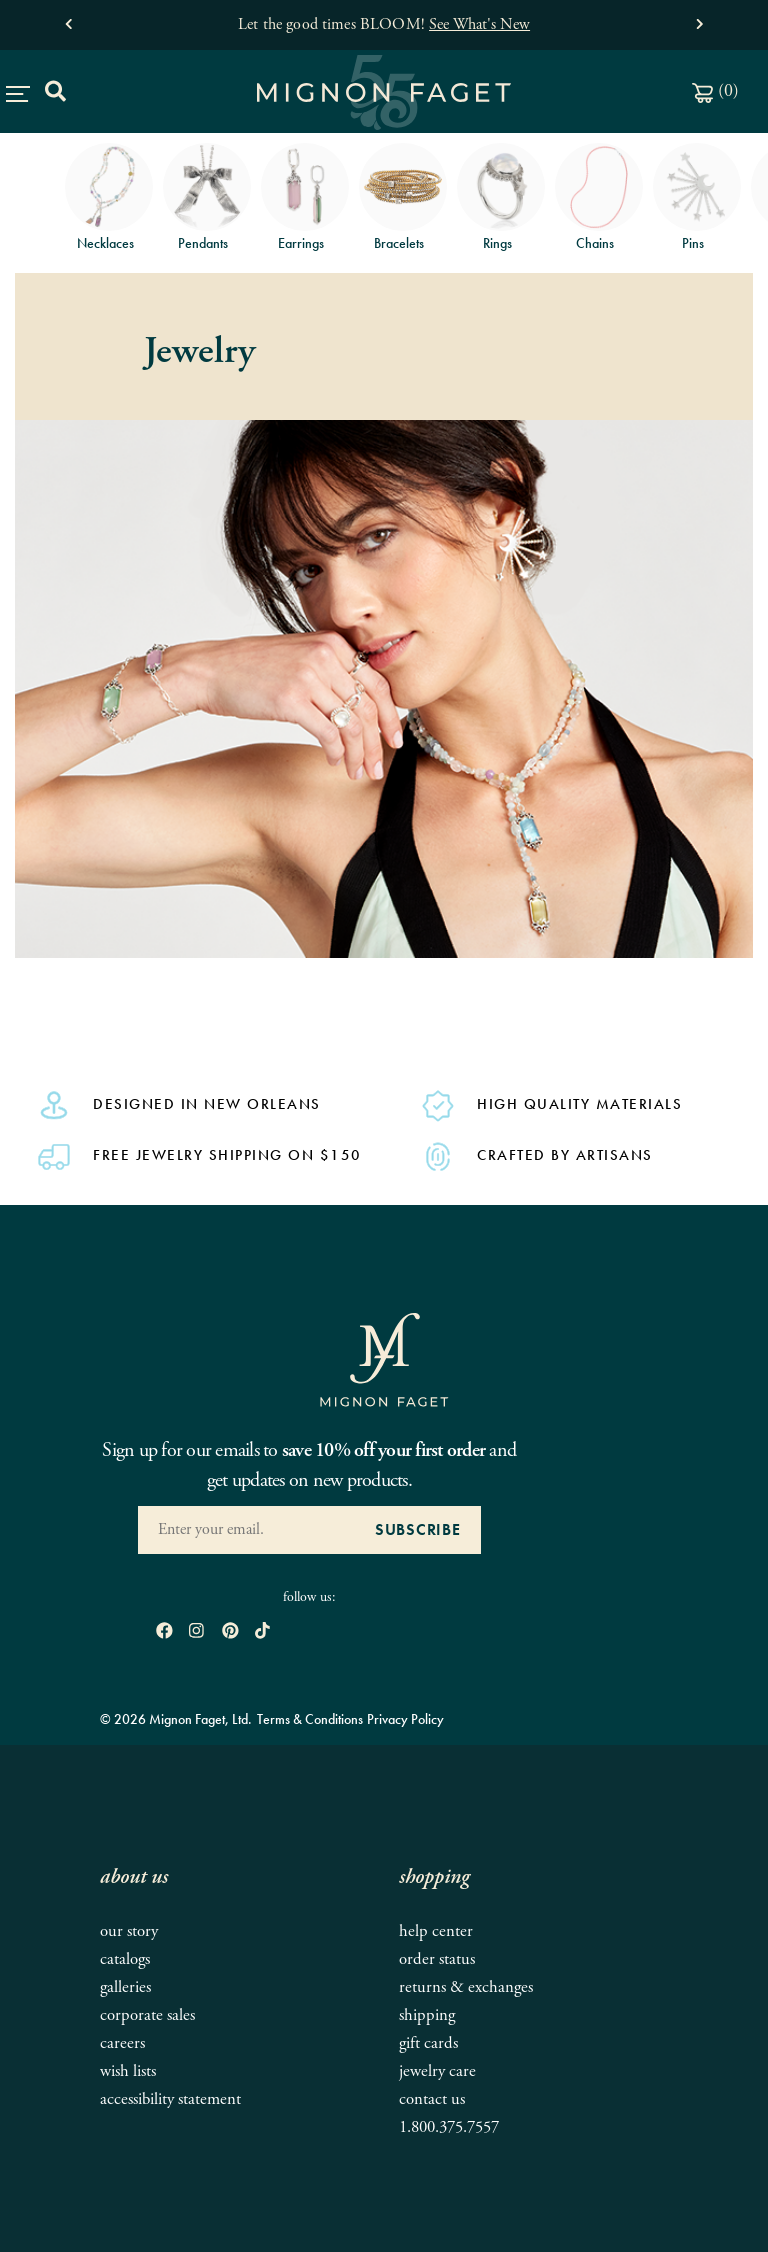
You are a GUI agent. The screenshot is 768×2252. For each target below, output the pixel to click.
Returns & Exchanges (466, 1987)
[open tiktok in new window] (262, 1631)
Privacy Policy (405, 1719)
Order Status (437, 1959)
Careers (122, 2043)
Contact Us (432, 2099)
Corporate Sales (147, 2015)
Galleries (125, 1987)
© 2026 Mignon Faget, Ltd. (176, 1719)
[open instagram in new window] (196, 1631)
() (715, 90)
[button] (68, 19)
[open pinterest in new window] (230, 1631)
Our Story (129, 1931)
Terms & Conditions (310, 1719)
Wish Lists (128, 2071)
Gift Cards (428, 2043)
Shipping (427, 2015)
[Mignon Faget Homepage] (384, 1359)
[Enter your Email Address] (246, 1530)
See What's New (479, 24)
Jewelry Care (437, 2071)
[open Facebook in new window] (164, 1631)
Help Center (436, 1931)
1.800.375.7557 (449, 2127)
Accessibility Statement (170, 2099)
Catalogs (125, 1959)
